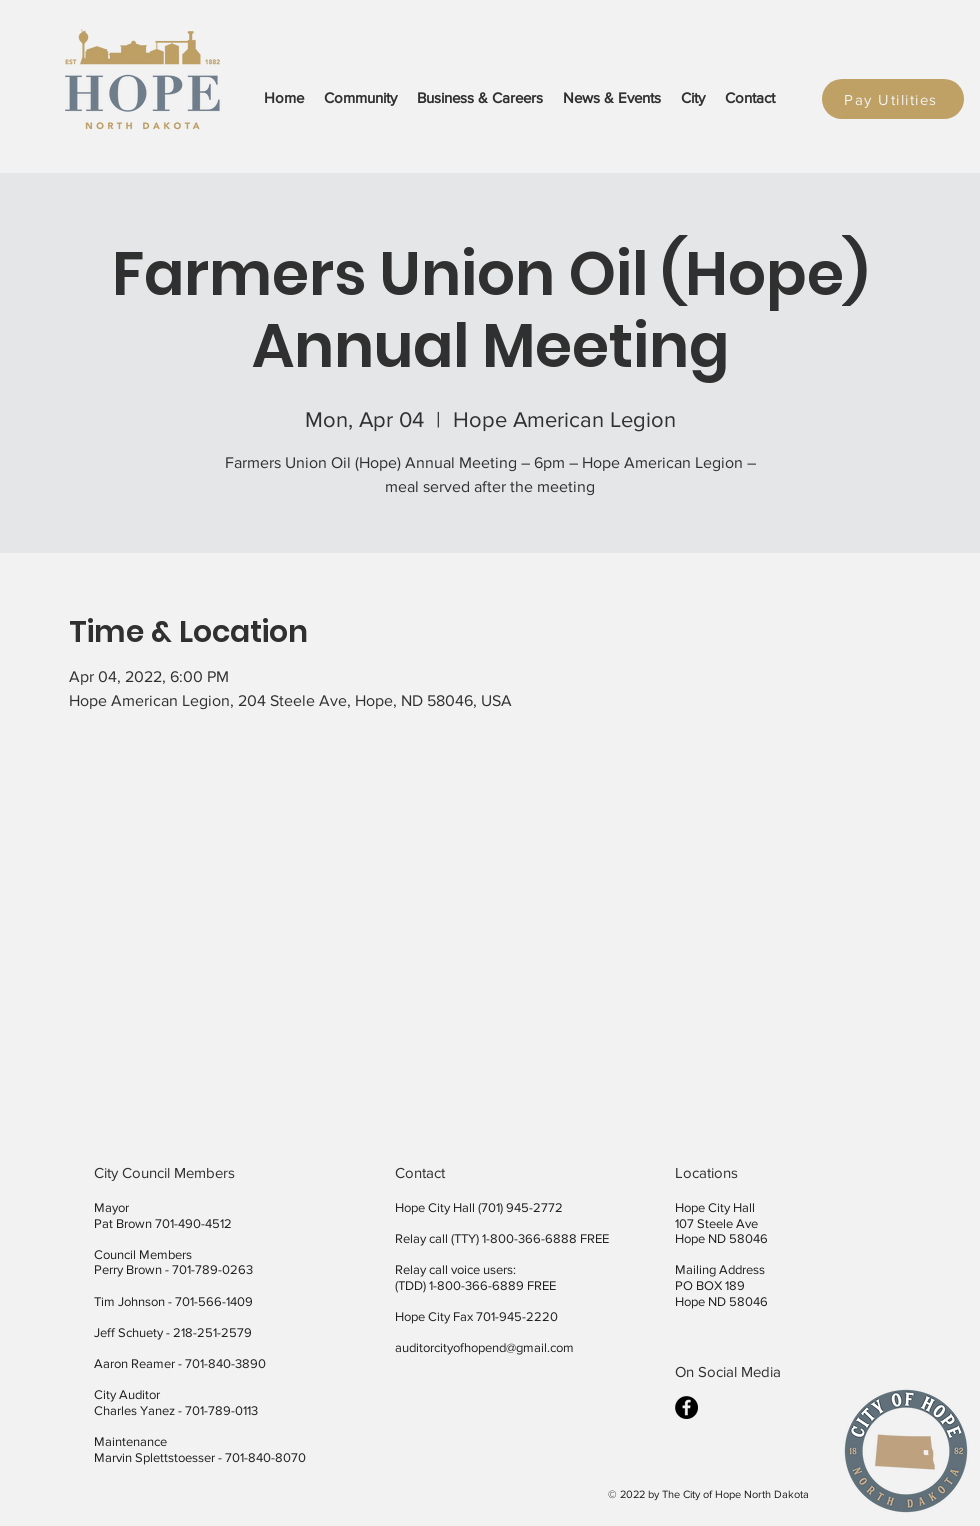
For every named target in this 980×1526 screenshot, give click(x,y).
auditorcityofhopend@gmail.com (484, 1347)
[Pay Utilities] (893, 99)
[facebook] (686, 1407)
